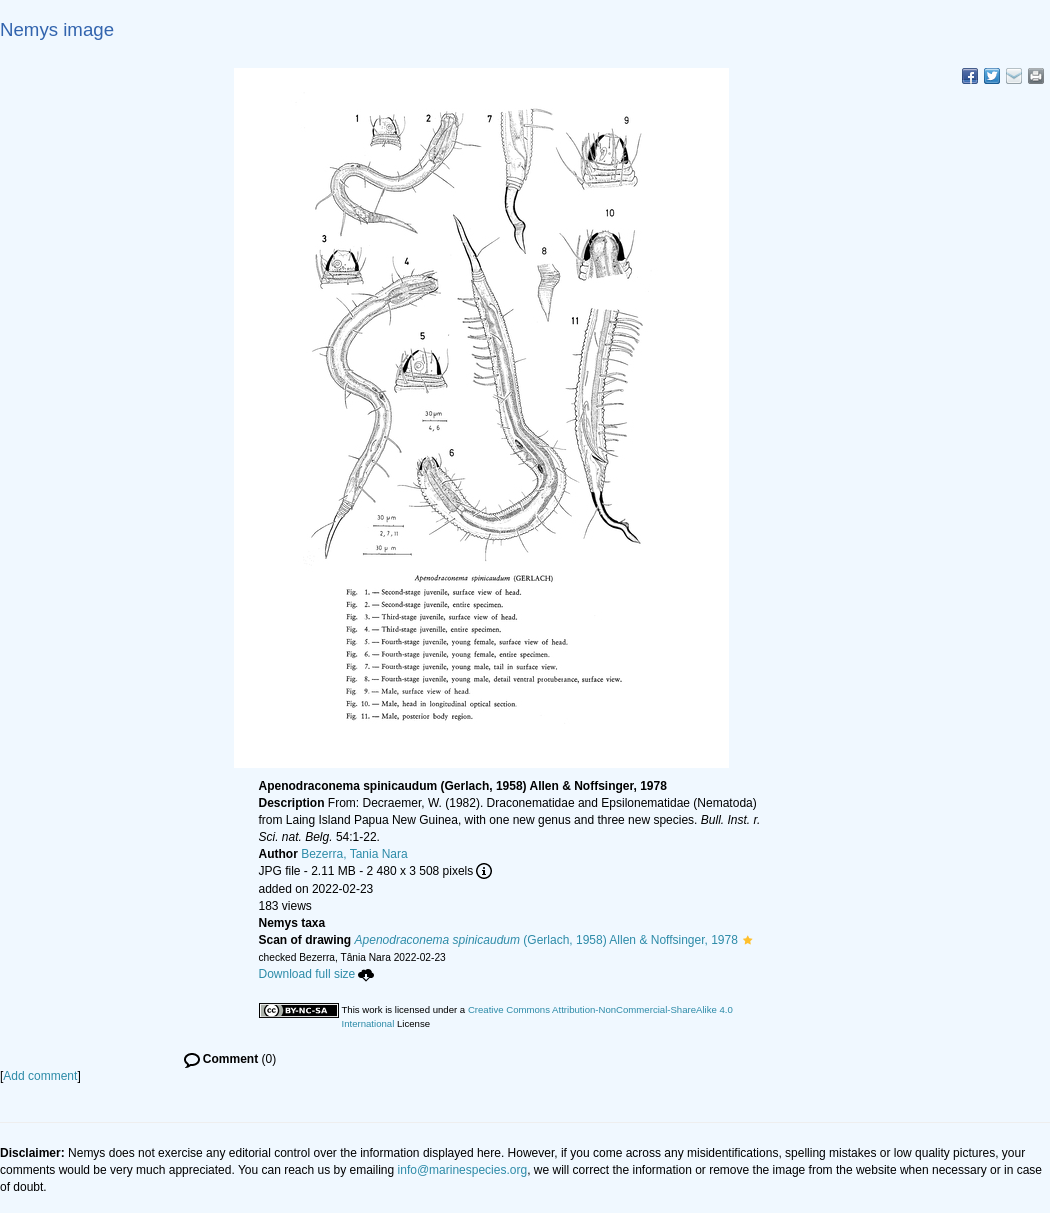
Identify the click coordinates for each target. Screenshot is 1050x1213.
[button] (747, 940)
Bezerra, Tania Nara (354, 854)
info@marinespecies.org (463, 1170)
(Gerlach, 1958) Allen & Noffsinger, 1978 (546, 940)
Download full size (317, 974)
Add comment (40, 1076)
